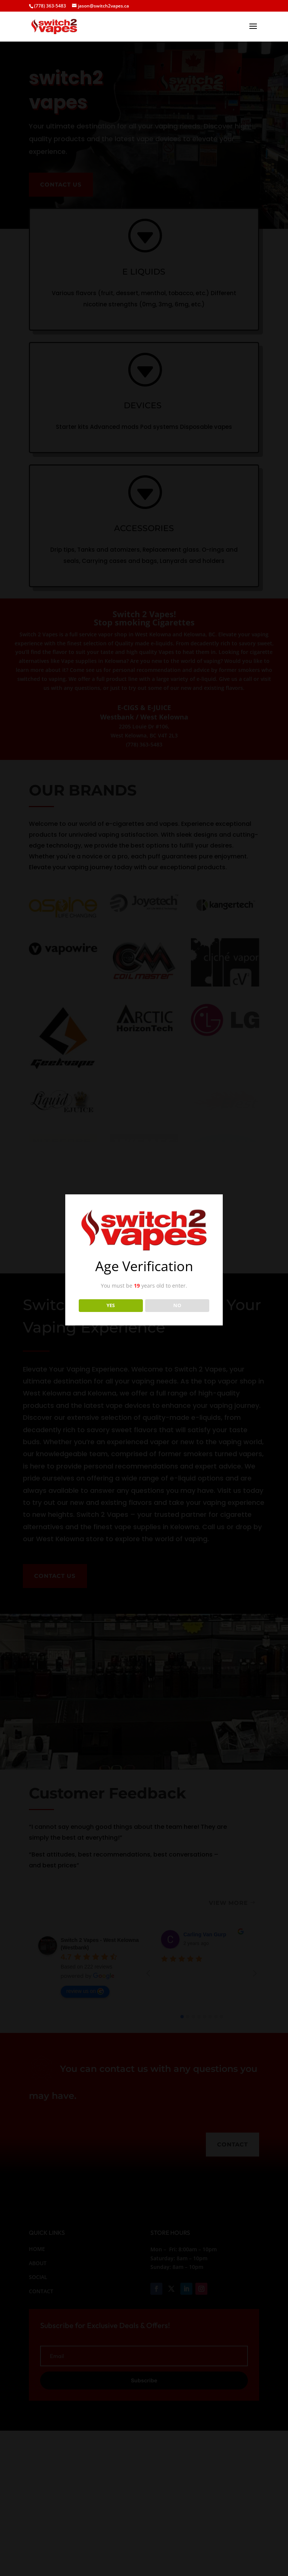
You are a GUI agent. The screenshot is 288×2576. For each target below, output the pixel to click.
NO (177, 1305)
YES (110, 1305)
